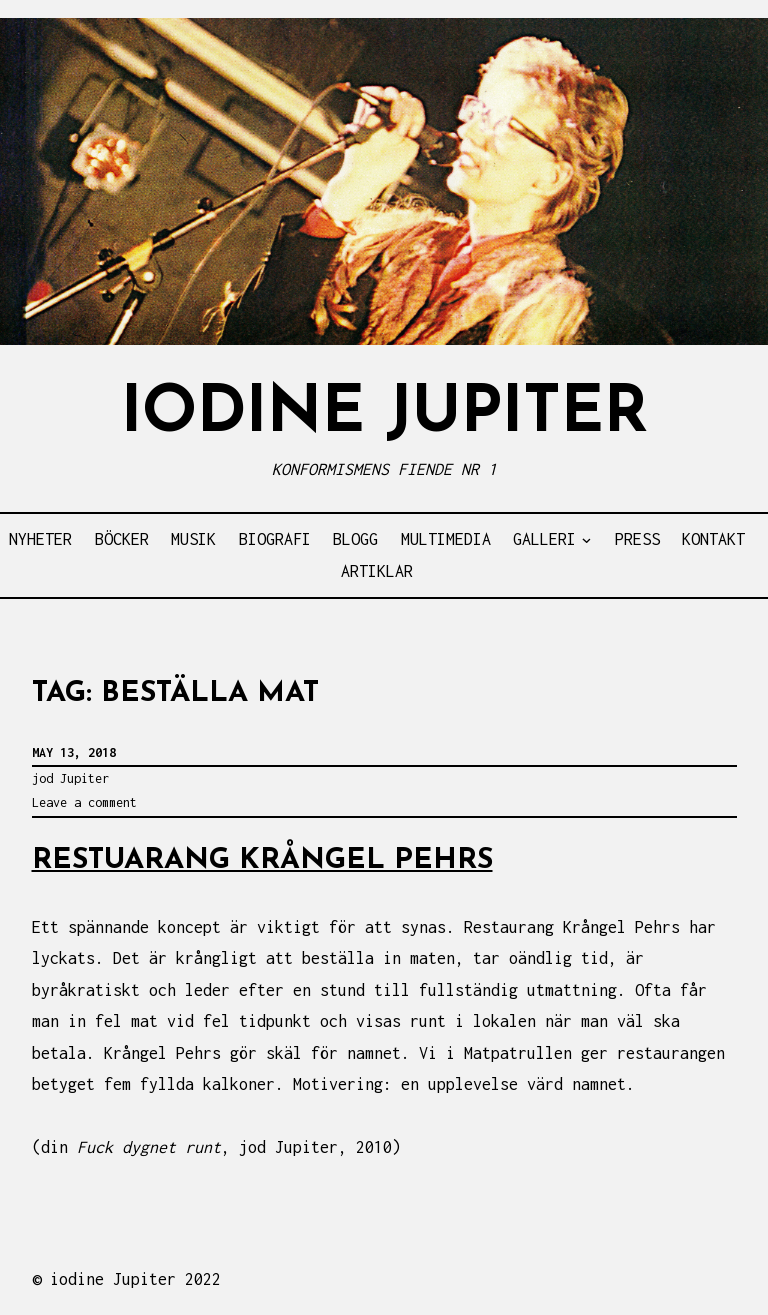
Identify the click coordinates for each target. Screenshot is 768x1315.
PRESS (637, 539)
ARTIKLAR (377, 571)
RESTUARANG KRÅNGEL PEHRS (262, 860)
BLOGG (355, 539)
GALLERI (544, 539)
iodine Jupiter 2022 (135, 1279)
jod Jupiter (70, 778)
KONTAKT (713, 539)
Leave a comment (84, 802)
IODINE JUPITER (384, 414)
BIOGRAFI (275, 539)
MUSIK (193, 539)
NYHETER (40, 539)
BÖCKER (122, 539)
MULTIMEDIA (446, 539)
